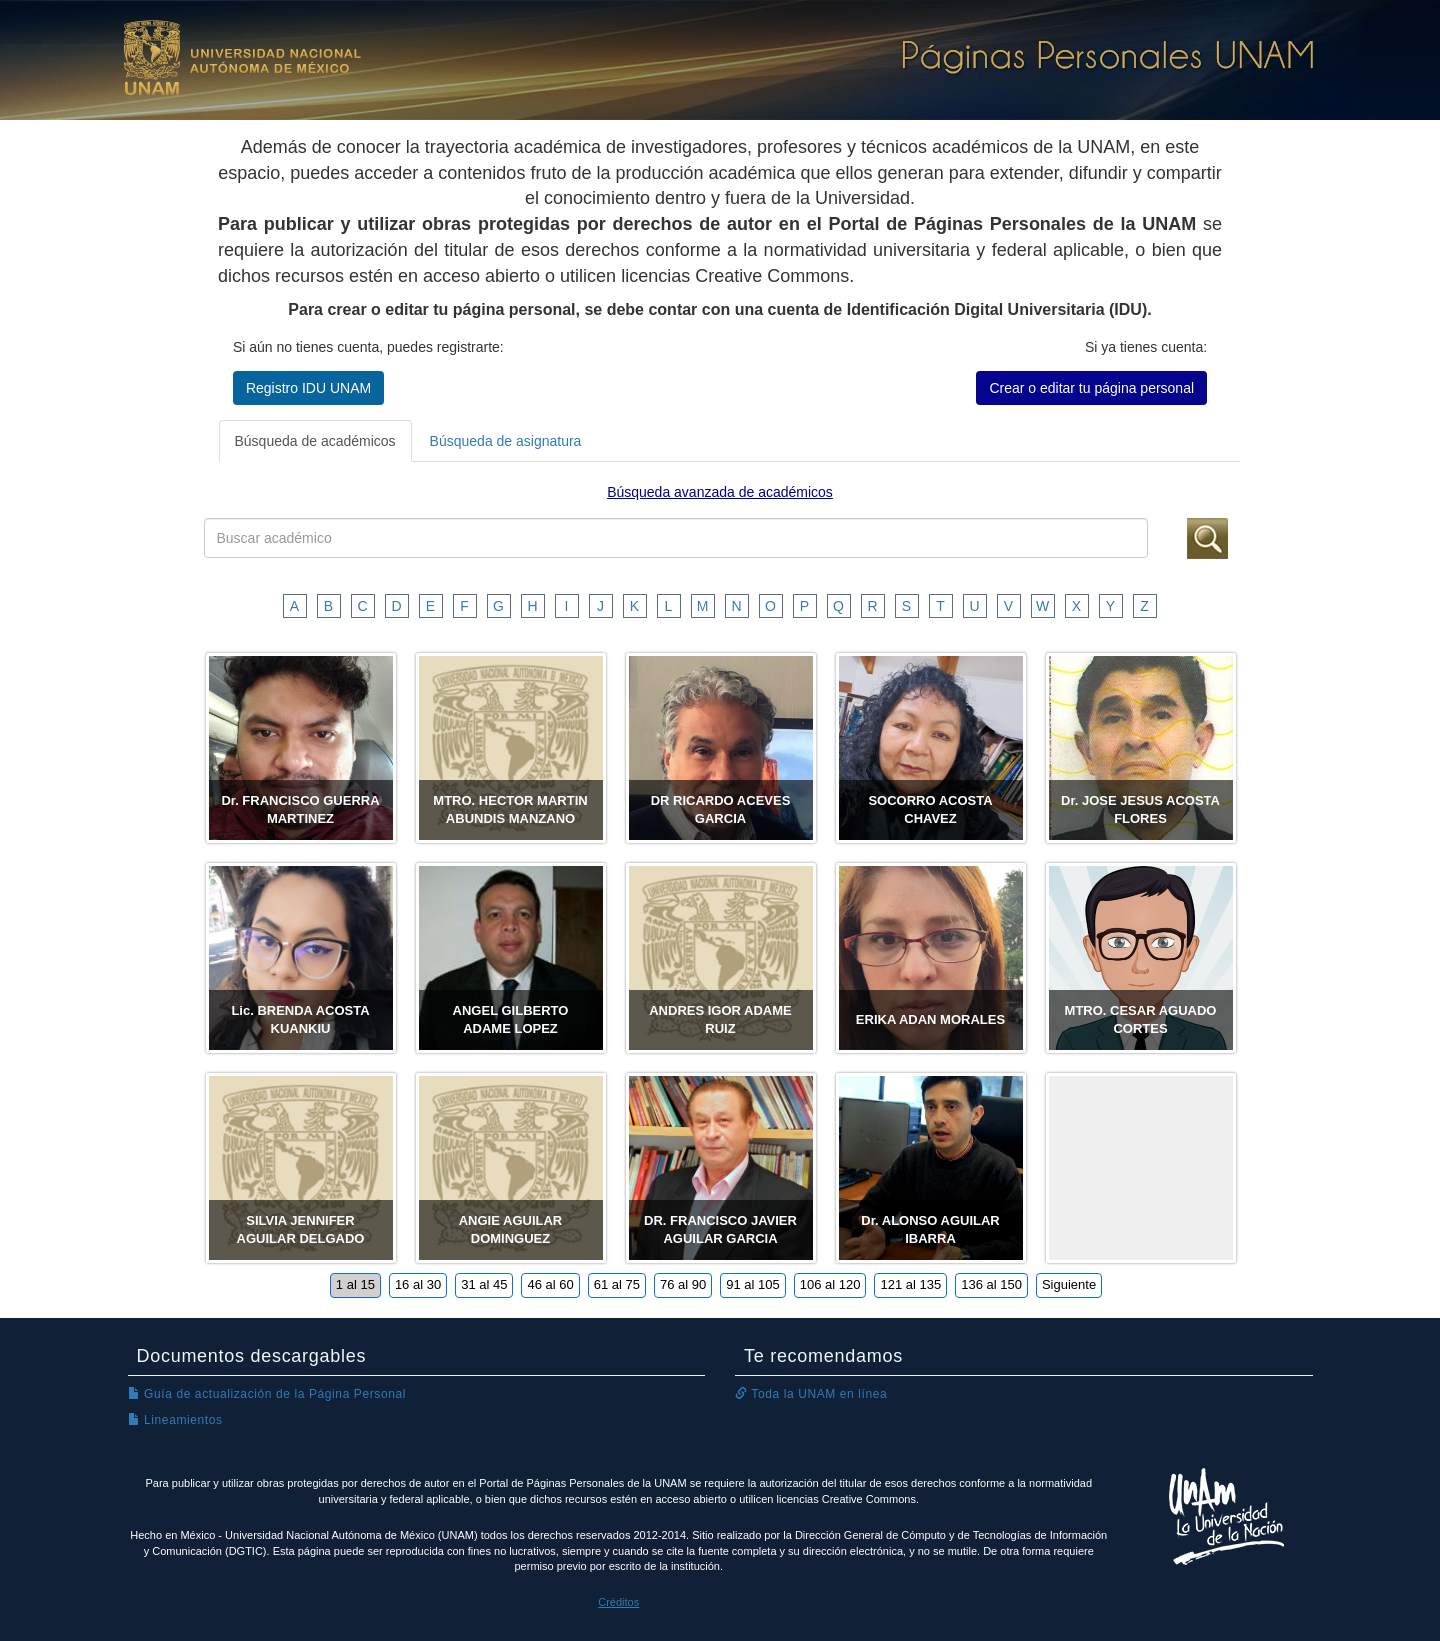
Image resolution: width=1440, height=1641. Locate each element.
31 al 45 (484, 1284)
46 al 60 (550, 1284)
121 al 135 (910, 1284)
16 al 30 (418, 1284)
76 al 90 (683, 1284)
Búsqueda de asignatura (506, 441)
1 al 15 (355, 1284)
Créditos (618, 1602)
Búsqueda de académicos (315, 441)
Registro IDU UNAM (308, 388)
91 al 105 (753, 1284)
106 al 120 (830, 1284)
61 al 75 (617, 1284)
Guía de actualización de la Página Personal (267, 1394)
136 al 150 (991, 1284)
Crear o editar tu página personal (1091, 388)
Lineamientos (175, 1420)
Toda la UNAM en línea (811, 1394)
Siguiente (1069, 1284)
